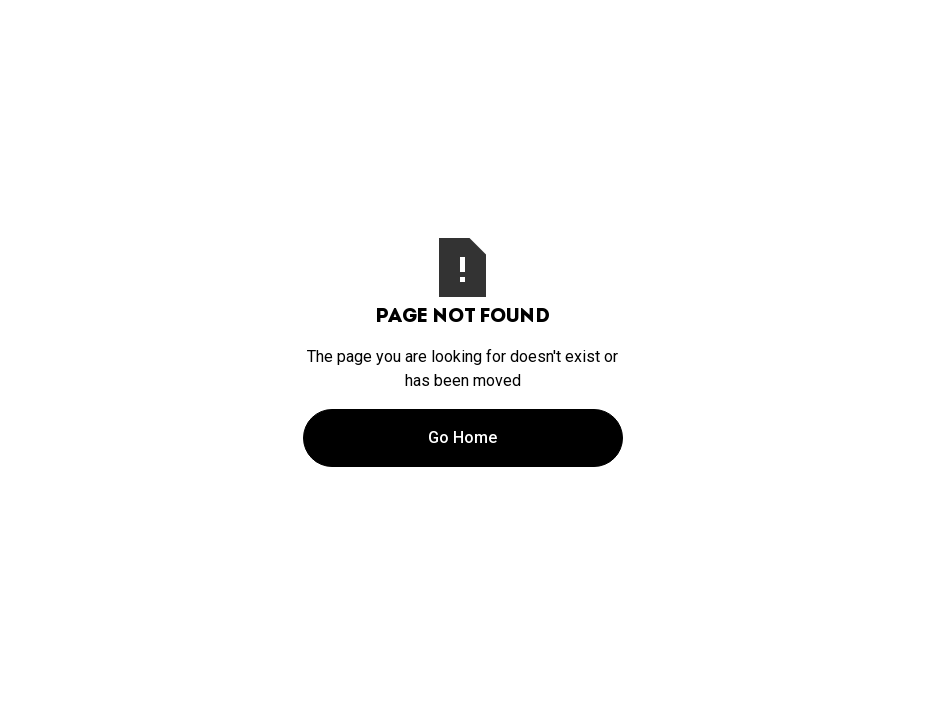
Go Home (462, 437)
